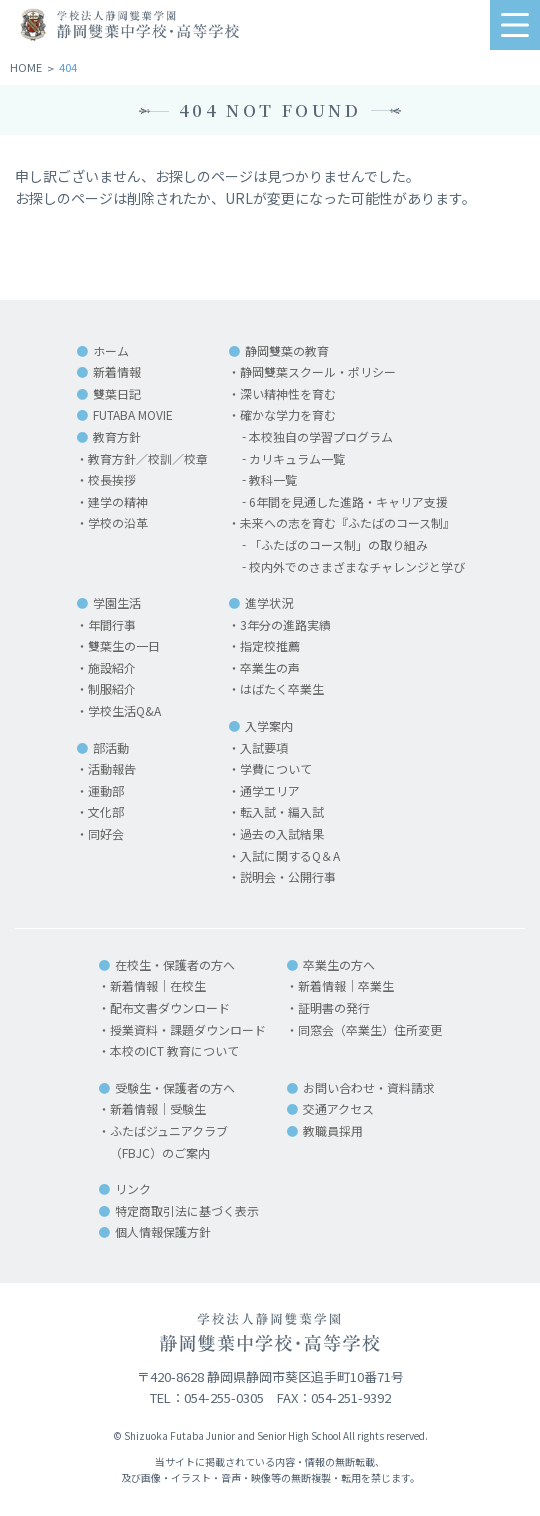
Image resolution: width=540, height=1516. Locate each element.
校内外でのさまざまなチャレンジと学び (357, 566)
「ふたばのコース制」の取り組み (338, 544)
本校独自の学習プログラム (321, 436)
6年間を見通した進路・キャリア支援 (348, 501)
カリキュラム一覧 (297, 458)
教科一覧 (273, 479)
